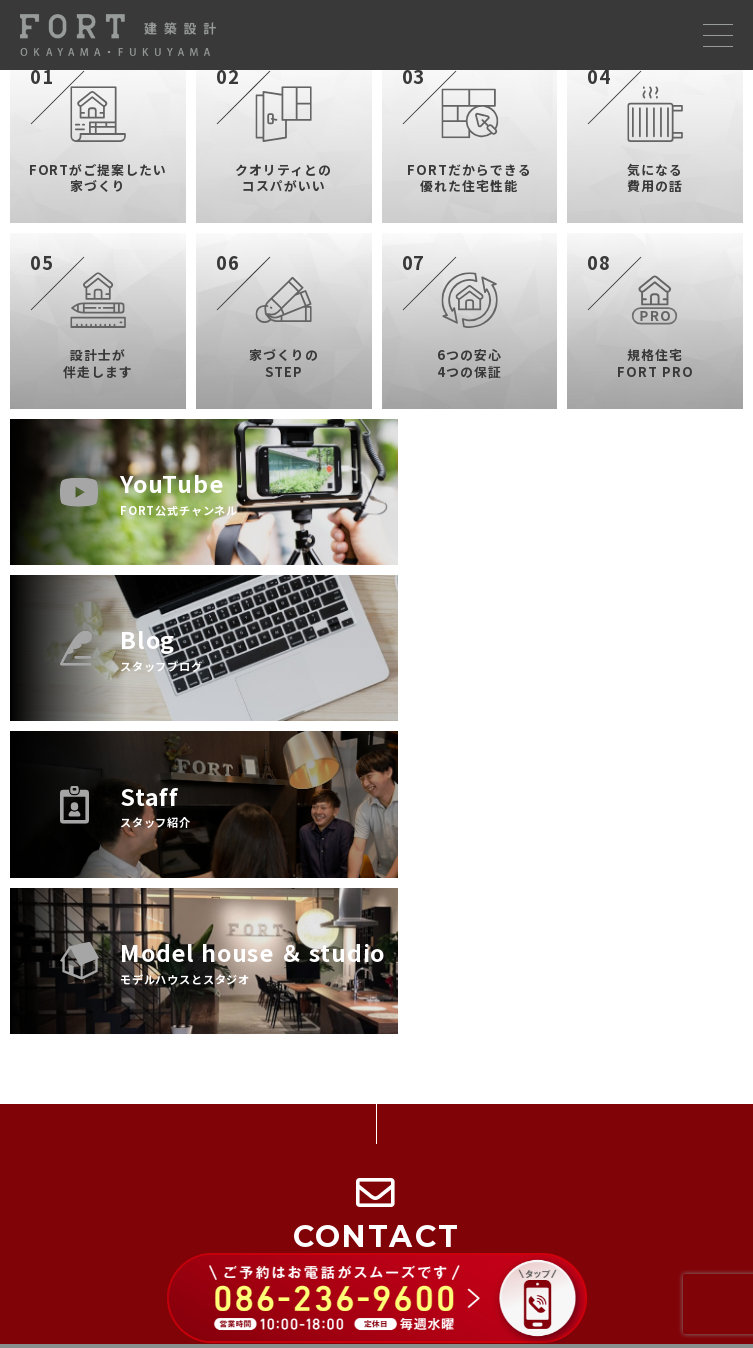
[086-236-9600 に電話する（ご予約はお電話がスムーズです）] (376, 1300)
